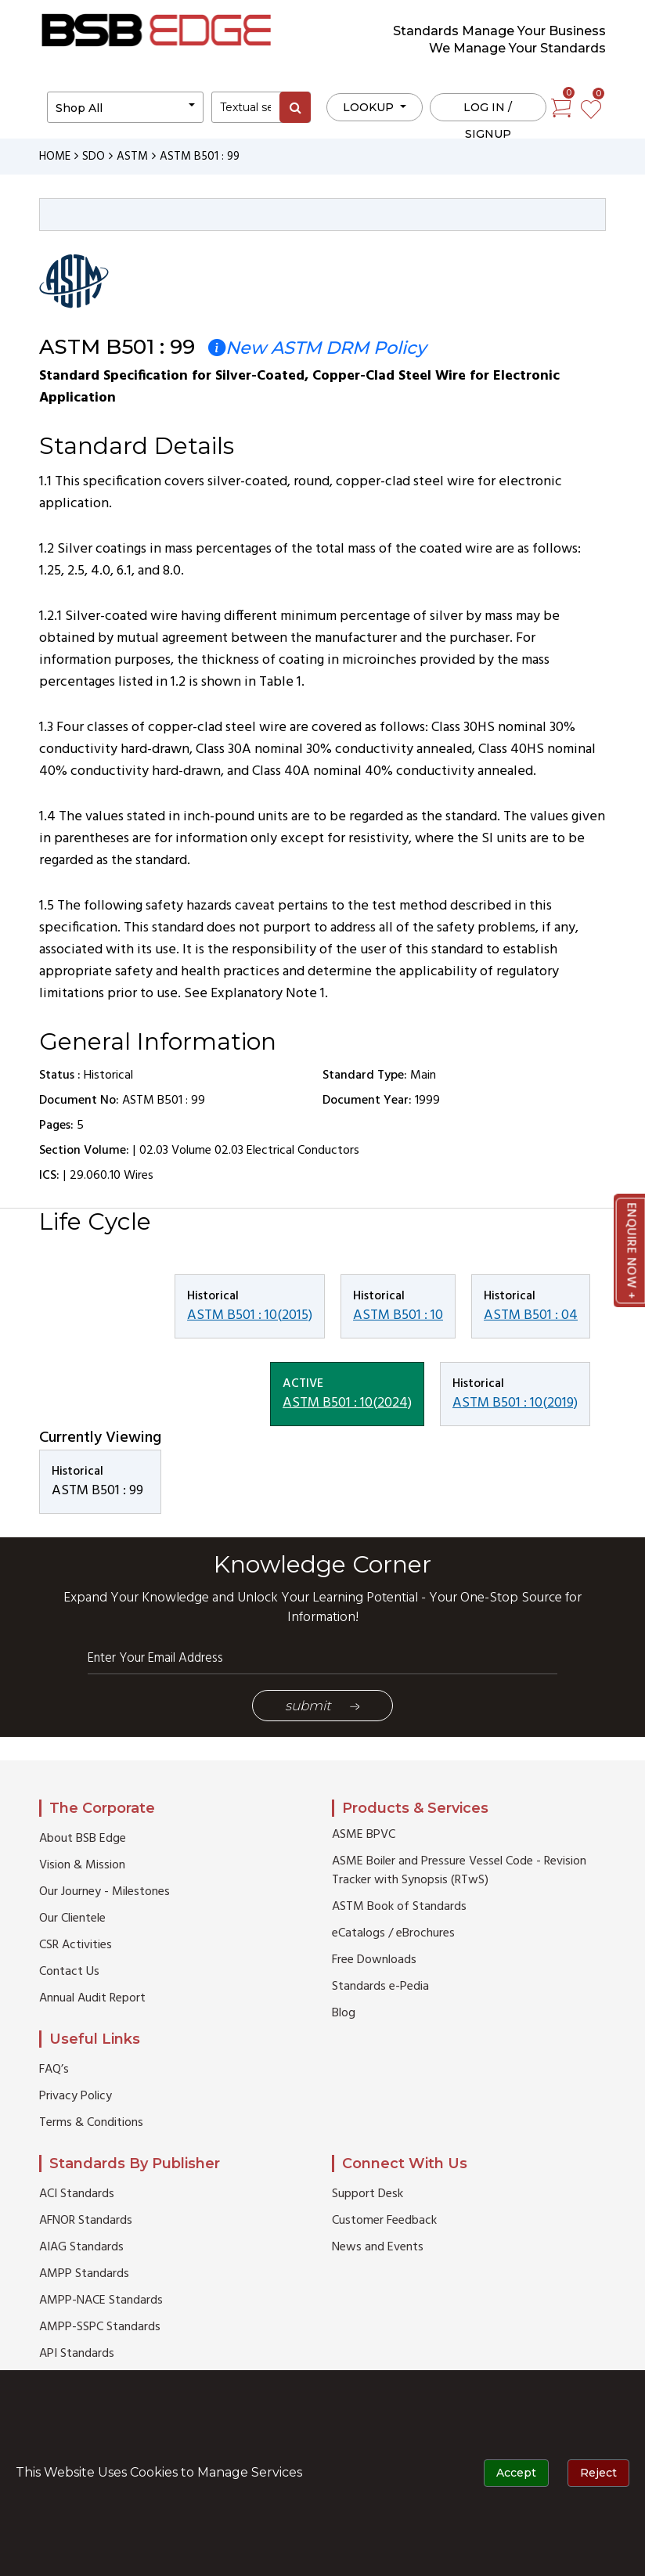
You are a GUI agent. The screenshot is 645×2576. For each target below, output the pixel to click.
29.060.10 (95, 1176)
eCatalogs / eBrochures (393, 1933)
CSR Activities (75, 1945)
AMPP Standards (84, 2274)
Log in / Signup (487, 110)
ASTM (132, 156)
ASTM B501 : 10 (398, 1315)
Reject (598, 2473)
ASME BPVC (363, 1835)
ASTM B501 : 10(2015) (249, 1315)
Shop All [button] (79, 108)
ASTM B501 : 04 (531, 1315)
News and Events (377, 2247)
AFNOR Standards (85, 2220)
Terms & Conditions (91, 2123)
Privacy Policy (75, 2096)
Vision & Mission (82, 1865)
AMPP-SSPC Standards (99, 2327)
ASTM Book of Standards (399, 1907)
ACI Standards (76, 2194)
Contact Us (69, 1972)
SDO (93, 156)
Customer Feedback (384, 2220)
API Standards (76, 2354)
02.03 (153, 1150)
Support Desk (367, 2194)
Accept (516, 2473)
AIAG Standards (81, 2247)
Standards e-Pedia (380, 1986)
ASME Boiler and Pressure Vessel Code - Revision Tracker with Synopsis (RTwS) (459, 1870)
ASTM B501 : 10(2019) (515, 1403)
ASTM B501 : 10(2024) (347, 1403)
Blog (343, 2013)
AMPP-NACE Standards (101, 2300)
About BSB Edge (82, 1838)
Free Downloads (374, 1960)
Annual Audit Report (92, 1998)
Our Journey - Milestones (104, 1892)
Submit (322, 1705)
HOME (54, 156)
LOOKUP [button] (370, 107)
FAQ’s (54, 2069)
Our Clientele (72, 1918)
